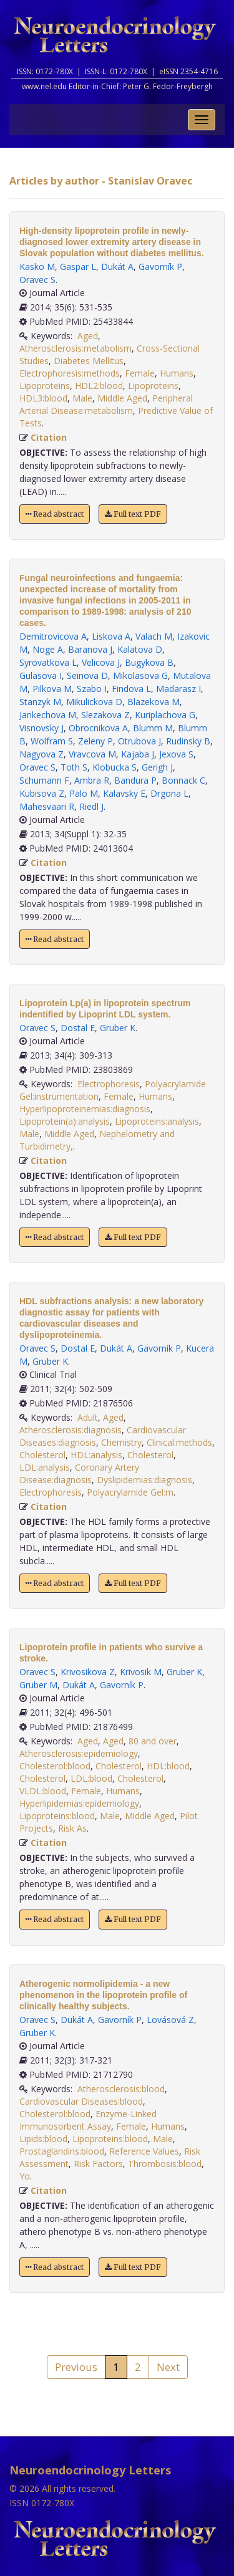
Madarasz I (178, 688)
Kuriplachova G (165, 715)
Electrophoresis (108, 1084)
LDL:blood (91, 1778)
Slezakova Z (105, 715)
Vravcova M (92, 754)
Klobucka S (114, 767)
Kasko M (37, 266)
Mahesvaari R (46, 806)
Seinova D (87, 675)
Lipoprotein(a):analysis (64, 1121)
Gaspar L (78, 266)
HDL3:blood (43, 398)
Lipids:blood (43, 2139)
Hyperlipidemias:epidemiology (79, 1803)
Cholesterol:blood (54, 1766)
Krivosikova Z (88, 1672)
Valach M (153, 636)
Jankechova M (47, 715)
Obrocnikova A (98, 728)
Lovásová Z (170, 2020)
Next (168, 2367)
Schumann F (44, 780)
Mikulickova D (94, 702)
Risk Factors (98, 2164)
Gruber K (117, 1028)
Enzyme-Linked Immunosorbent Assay (88, 2120)
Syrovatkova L (48, 662)
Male (82, 398)
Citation (49, 437)
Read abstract (55, 514)
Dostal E (78, 1028)
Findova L (131, 688)
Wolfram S (52, 741)
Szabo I (92, 688)
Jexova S (176, 754)
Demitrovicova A (53, 636)
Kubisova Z (41, 793)
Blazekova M (153, 702)
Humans (176, 373)
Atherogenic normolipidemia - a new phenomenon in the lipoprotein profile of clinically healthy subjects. (103, 1995)
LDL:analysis (44, 1467)
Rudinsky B (188, 741)
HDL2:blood (99, 386)
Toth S (74, 767)
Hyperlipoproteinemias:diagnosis (84, 1109)
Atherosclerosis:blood (121, 2089)
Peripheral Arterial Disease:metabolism (106, 404)
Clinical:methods (179, 1442)
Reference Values (144, 2151)
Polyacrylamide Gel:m (130, 1492)
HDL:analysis (96, 1455)
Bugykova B (149, 662)
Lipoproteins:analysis (157, 1121)
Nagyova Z (41, 754)
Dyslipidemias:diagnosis (144, 1480)
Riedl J (91, 806)
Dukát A (117, 266)
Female (140, 373)
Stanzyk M (40, 702)
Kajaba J (137, 754)
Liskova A (111, 636)
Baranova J (90, 649)
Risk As (72, 1828)
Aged (87, 336)
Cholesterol (42, 1455)
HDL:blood (168, 1766)
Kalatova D (139, 649)
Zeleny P (95, 741)
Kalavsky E (124, 793)
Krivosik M (141, 1672)
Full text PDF (133, 514)
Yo (24, 2176)
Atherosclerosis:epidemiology (78, 1753)
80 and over (153, 1741)
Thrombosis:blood (165, 2164)
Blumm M (153, 728)
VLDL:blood (42, 1791)
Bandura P (135, 780)
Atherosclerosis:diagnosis (70, 1430)
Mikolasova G (140, 675)
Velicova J (101, 662)
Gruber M (38, 1685)
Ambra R (91, 780)
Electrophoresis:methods (69, 373)
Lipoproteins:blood (57, 1816)
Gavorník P (160, 266)
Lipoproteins (44, 386)
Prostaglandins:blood (61, 2151)
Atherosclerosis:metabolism (75, 348)
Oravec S (37, 280)
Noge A (47, 649)
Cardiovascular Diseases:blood (81, 2101)
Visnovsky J (41, 728)
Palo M (83, 793)
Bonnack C (183, 780)
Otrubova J (139, 741)
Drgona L (169, 793)
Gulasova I (40, 675)
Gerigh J (157, 767)
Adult (87, 1417)
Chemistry (121, 1442)
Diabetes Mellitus (89, 361)
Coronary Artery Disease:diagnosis (79, 1473)
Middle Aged (122, 398)
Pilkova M (52, 688)
